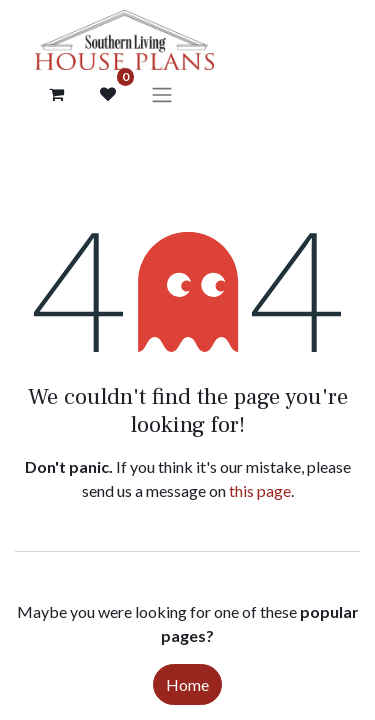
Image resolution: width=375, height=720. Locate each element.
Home (187, 684)
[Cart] (56, 94)
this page (260, 490)
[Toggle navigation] (162, 94)
